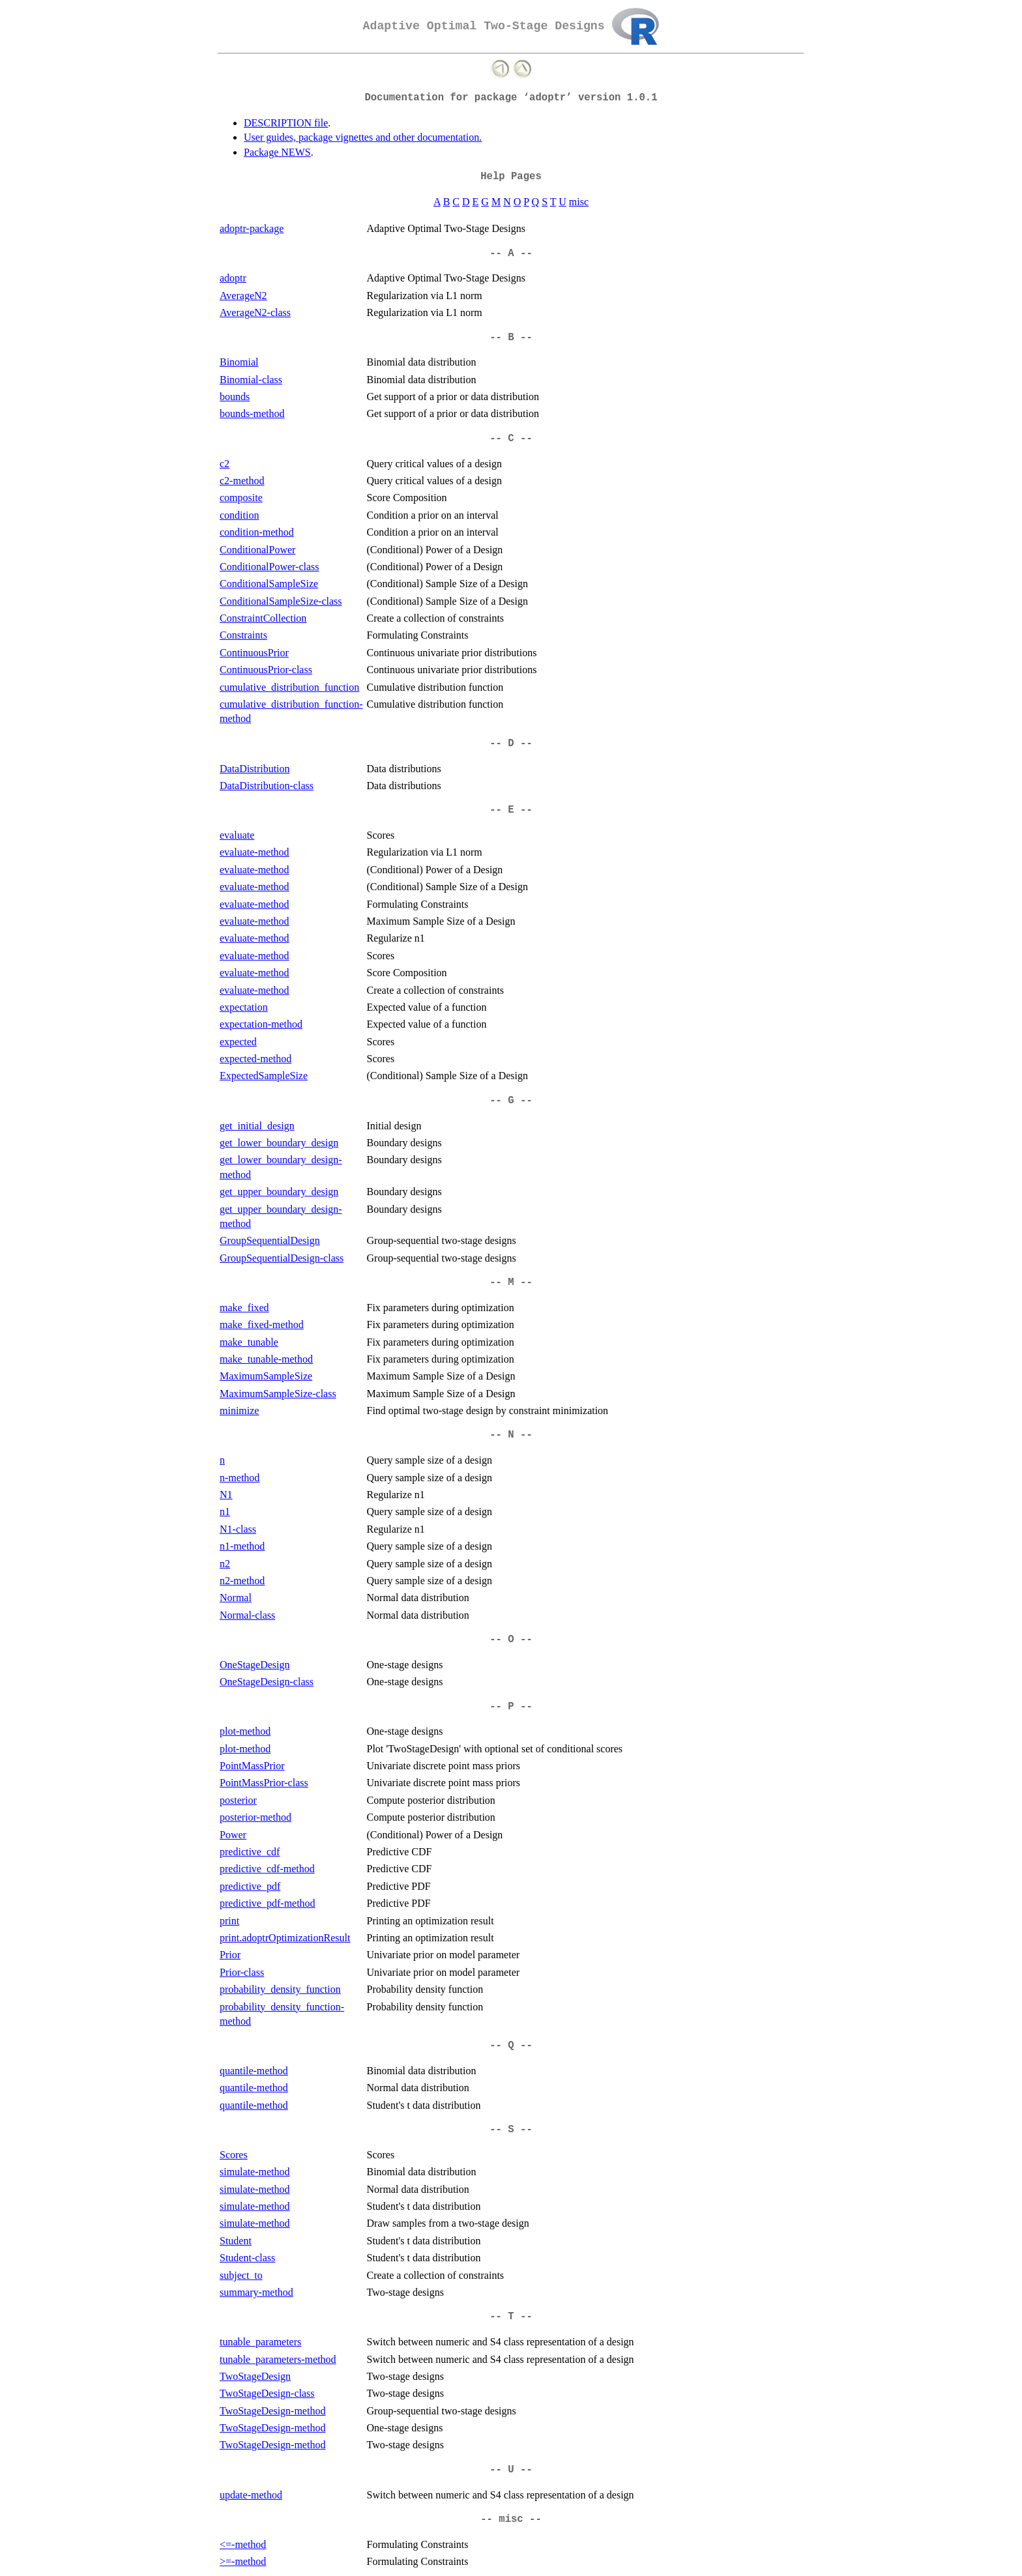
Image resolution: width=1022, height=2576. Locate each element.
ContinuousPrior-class (266, 669)
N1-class (238, 1529)
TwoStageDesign (255, 2376)
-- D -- (511, 743)
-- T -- (511, 2316)
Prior (230, 1954)
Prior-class (242, 1972)
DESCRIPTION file (286, 122)
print (229, 1920)
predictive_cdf (250, 1851)
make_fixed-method (262, 1324)
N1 (226, 1494)
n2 (225, 1563)
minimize (239, 1410)
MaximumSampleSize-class (278, 1393)
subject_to (241, 2275)
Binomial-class (251, 379)
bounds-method (252, 413)
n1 (225, 1511)
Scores (234, 2154)
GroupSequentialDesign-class (281, 1258)
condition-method (257, 532)
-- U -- (511, 2470)
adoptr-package (252, 228)
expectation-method (261, 1024)
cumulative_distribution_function (289, 687)
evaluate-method (254, 852)
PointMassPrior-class (264, 1782)
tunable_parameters (260, 2341)
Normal (236, 1597)
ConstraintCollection (263, 618)
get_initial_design (257, 1125)
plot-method (245, 1731)
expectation (244, 1007)
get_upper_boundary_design (279, 1191)
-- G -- (511, 1100)
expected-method (255, 1058)
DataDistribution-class (267, 785)
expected (238, 1041)
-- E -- (511, 810)
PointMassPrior (252, 1765)
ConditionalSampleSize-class (281, 601)
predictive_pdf (250, 1886)
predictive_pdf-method (267, 1903)
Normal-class (247, 1615)
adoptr (233, 277)
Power (233, 1834)
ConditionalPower (257, 549)
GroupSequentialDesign (270, 1240)
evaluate (237, 835)
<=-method (243, 2544)
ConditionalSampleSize (269, 583)
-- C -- (511, 438)
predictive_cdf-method (267, 1868)
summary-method (256, 2292)
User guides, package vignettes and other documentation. (363, 137)
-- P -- (511, 1707)
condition (239, 515)
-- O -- (511, 1639)
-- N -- (511, 1435)
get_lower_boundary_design (279, 1142)
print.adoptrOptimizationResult (285, 1937)
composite (241, 497)
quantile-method (254, 2070)
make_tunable (249, 1342)
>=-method (243, 2561)
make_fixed (244, 1307)
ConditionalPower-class (269, 566)
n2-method (242, 1580)
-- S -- (511, 2129)
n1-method (242, 1546)
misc (579, 201)
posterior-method (255, 1817)
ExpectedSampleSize (264, 1075)
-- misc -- (511, 2519)
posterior (238, 1800)
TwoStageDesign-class (267, 2393)
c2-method (242, 480)
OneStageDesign (255, 1664)
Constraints (243, 635)
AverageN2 (243, 295)
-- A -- (511, 253)
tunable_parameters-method (278, 2359)
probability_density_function (280, 1989)
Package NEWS (277, 152)
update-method (251, 2494)
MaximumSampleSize (266, 1376)
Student (236, 2240)
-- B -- (511, 337)
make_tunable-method (266, 1359)
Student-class (247, 2257)
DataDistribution (255, 768)
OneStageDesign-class (267, 1681)
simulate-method (255, 2171)
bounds (235, 396)
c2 (224, 463)
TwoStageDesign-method (272, 2410)
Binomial (239, 362)
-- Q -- (511, 2045)
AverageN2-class (255, 312)
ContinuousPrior (254, 652)
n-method (239, 1477)
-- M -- (511, 1282)
